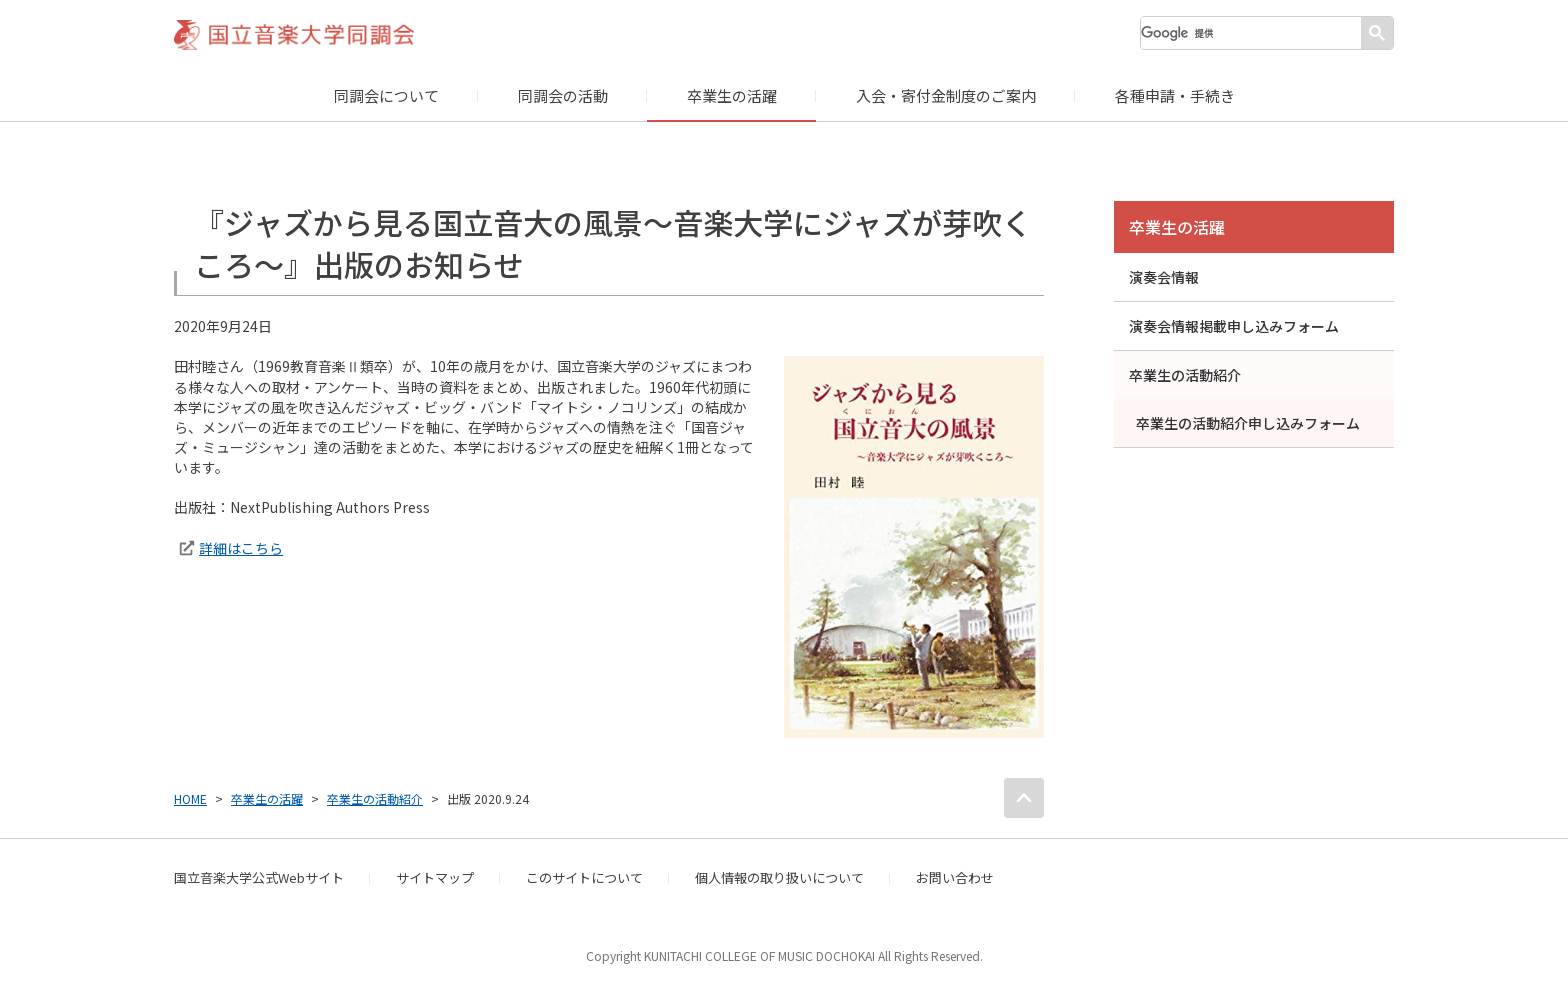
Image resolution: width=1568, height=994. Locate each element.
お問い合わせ (955, 877)
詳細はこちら (241, 548)
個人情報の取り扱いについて (779, 877)
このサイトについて (584, 877)
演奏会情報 (1164, 277)
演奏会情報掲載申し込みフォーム (1234, 326)
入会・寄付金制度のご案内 (946, 95)
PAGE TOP (1024, 798)
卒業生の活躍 (732, 95)
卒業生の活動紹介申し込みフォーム (1248, 423)
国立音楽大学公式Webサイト (259, 877)
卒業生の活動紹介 (1185, 375)
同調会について (386, 95)
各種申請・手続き (1175, 95)
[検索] (1251, 33)
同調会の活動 (563, 95)
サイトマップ (435, 877)
